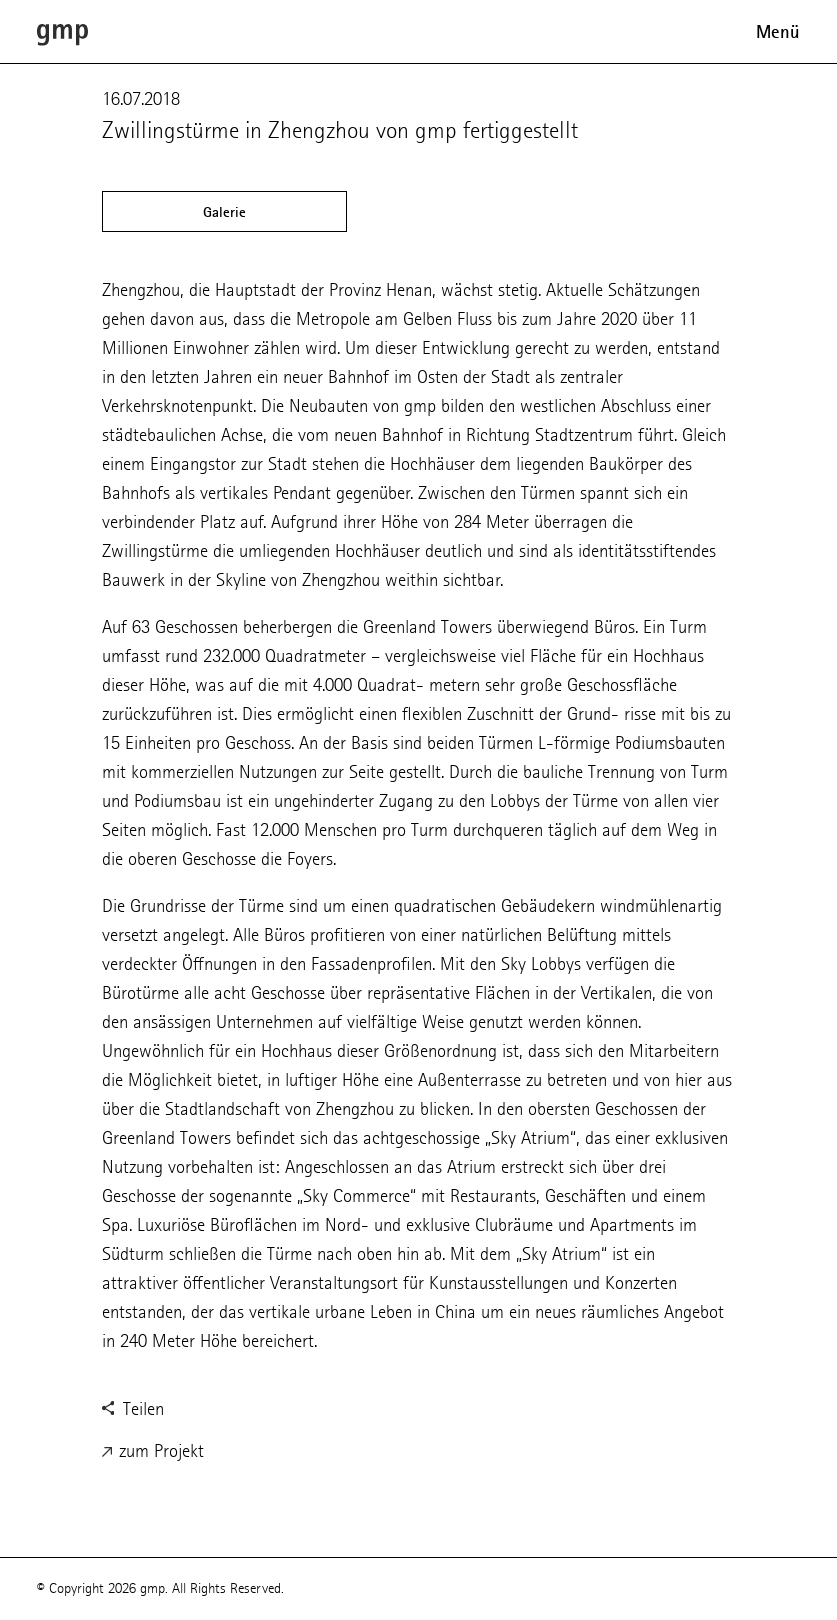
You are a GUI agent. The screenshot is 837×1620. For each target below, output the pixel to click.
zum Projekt (153, 1452)
